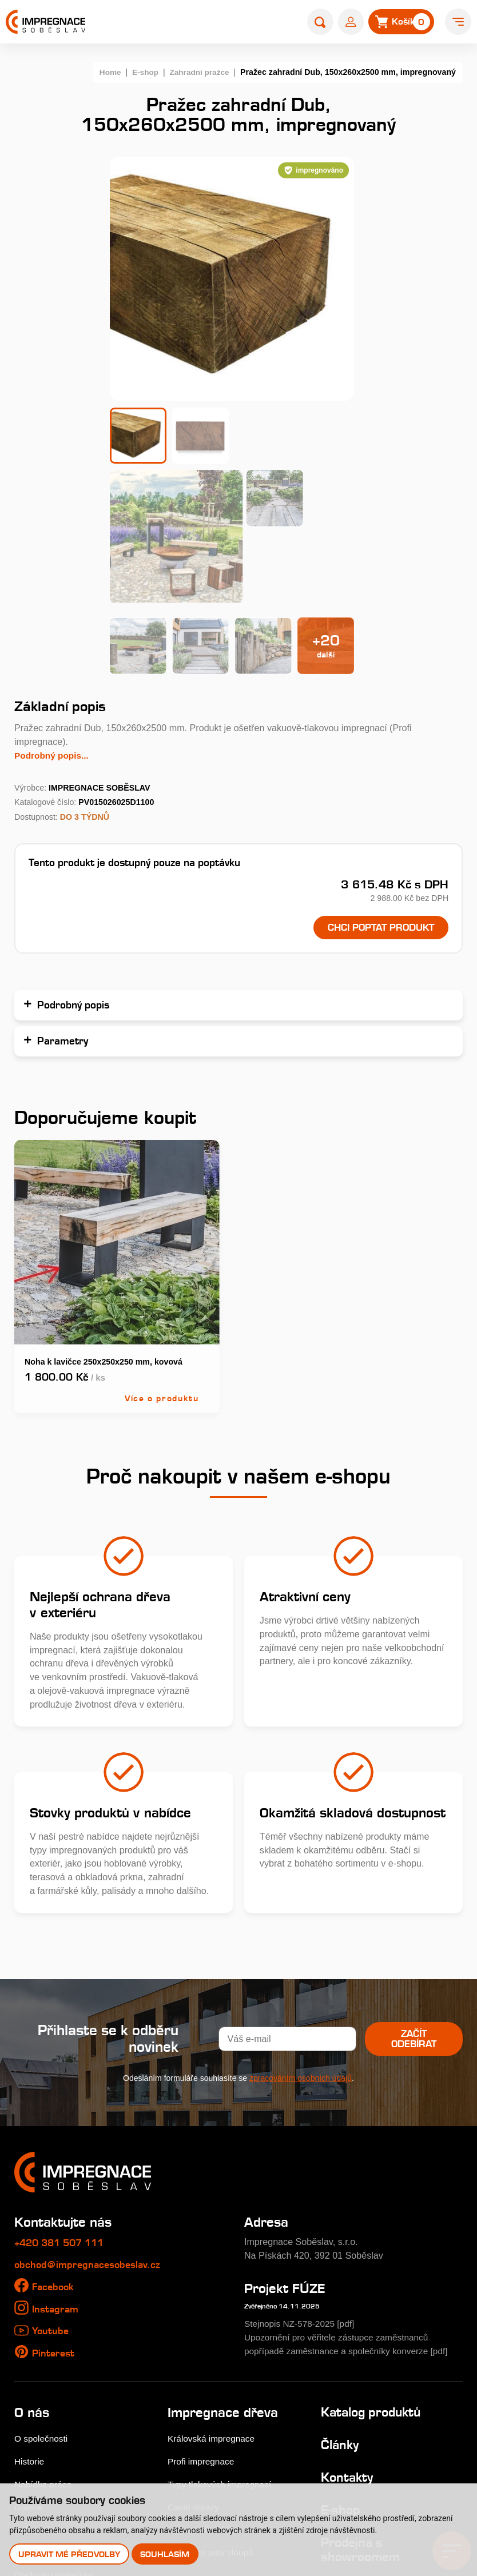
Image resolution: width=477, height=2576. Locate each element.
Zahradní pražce (197, 72)
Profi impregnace (202, 2313)
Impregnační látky (204, 2382)
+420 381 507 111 (62, 2095)
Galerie (29, 2359)
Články (341, 2297)
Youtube (51, 2183)
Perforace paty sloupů (212, 2405)
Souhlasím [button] (165, 2554)
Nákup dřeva (40, 2382)
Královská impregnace (213, 2291)
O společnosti (42, 2291)
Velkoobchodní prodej (58, 2405)
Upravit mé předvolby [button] (69, 2554)
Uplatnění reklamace (56, 2450)
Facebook (54, 2139)
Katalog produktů (374, 2265)
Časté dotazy (194, 2359)
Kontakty (348, 2330)
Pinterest (54, 2206)
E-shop (142, 72)
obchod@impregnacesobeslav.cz (90, 2117)
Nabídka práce (44, 2336)
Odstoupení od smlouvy (62, 2473)
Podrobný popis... (53, 607)
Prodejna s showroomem (362, 2402)
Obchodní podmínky (55, 2428)
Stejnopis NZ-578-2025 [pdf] (302, 2176)
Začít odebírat (411, 1891)
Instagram (56, 2162)
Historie (30, 2313)
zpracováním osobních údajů (300, 1930)
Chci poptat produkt (376, 780)
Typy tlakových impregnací (222, 2336)
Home (105, 72)
